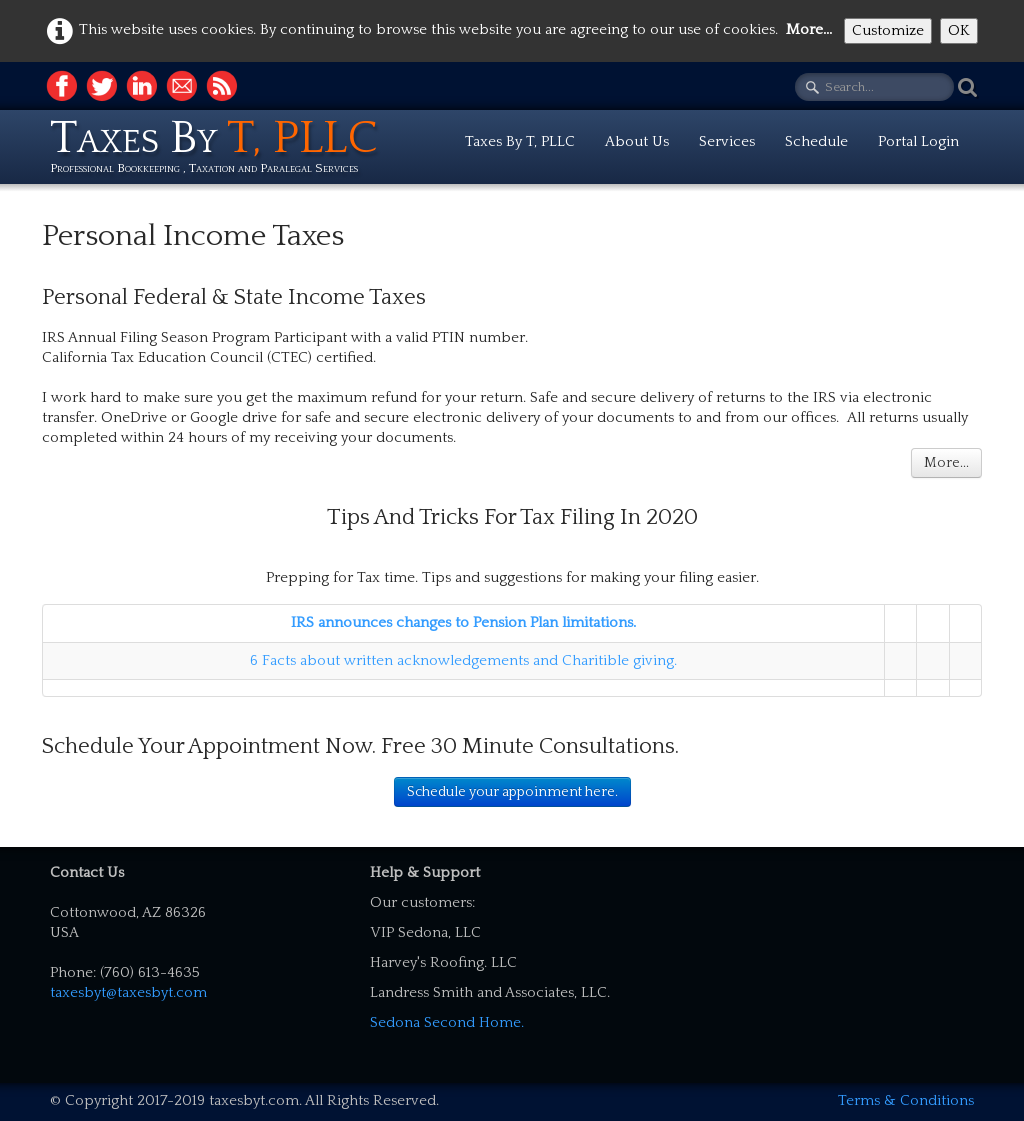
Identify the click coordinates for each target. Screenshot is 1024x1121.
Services (727, 141)
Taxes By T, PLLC (520, 141)
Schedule (816, 141)
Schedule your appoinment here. (512, 792)
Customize (888, 30)
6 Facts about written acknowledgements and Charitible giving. (463, 660)
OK (959, 30)
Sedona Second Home (445, 1022)
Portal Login (918, 141)
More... (809, 29)
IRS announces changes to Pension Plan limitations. (463, 622)
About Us (637, 141)
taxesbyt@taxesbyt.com (128, 992)
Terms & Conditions (906, 1100)
